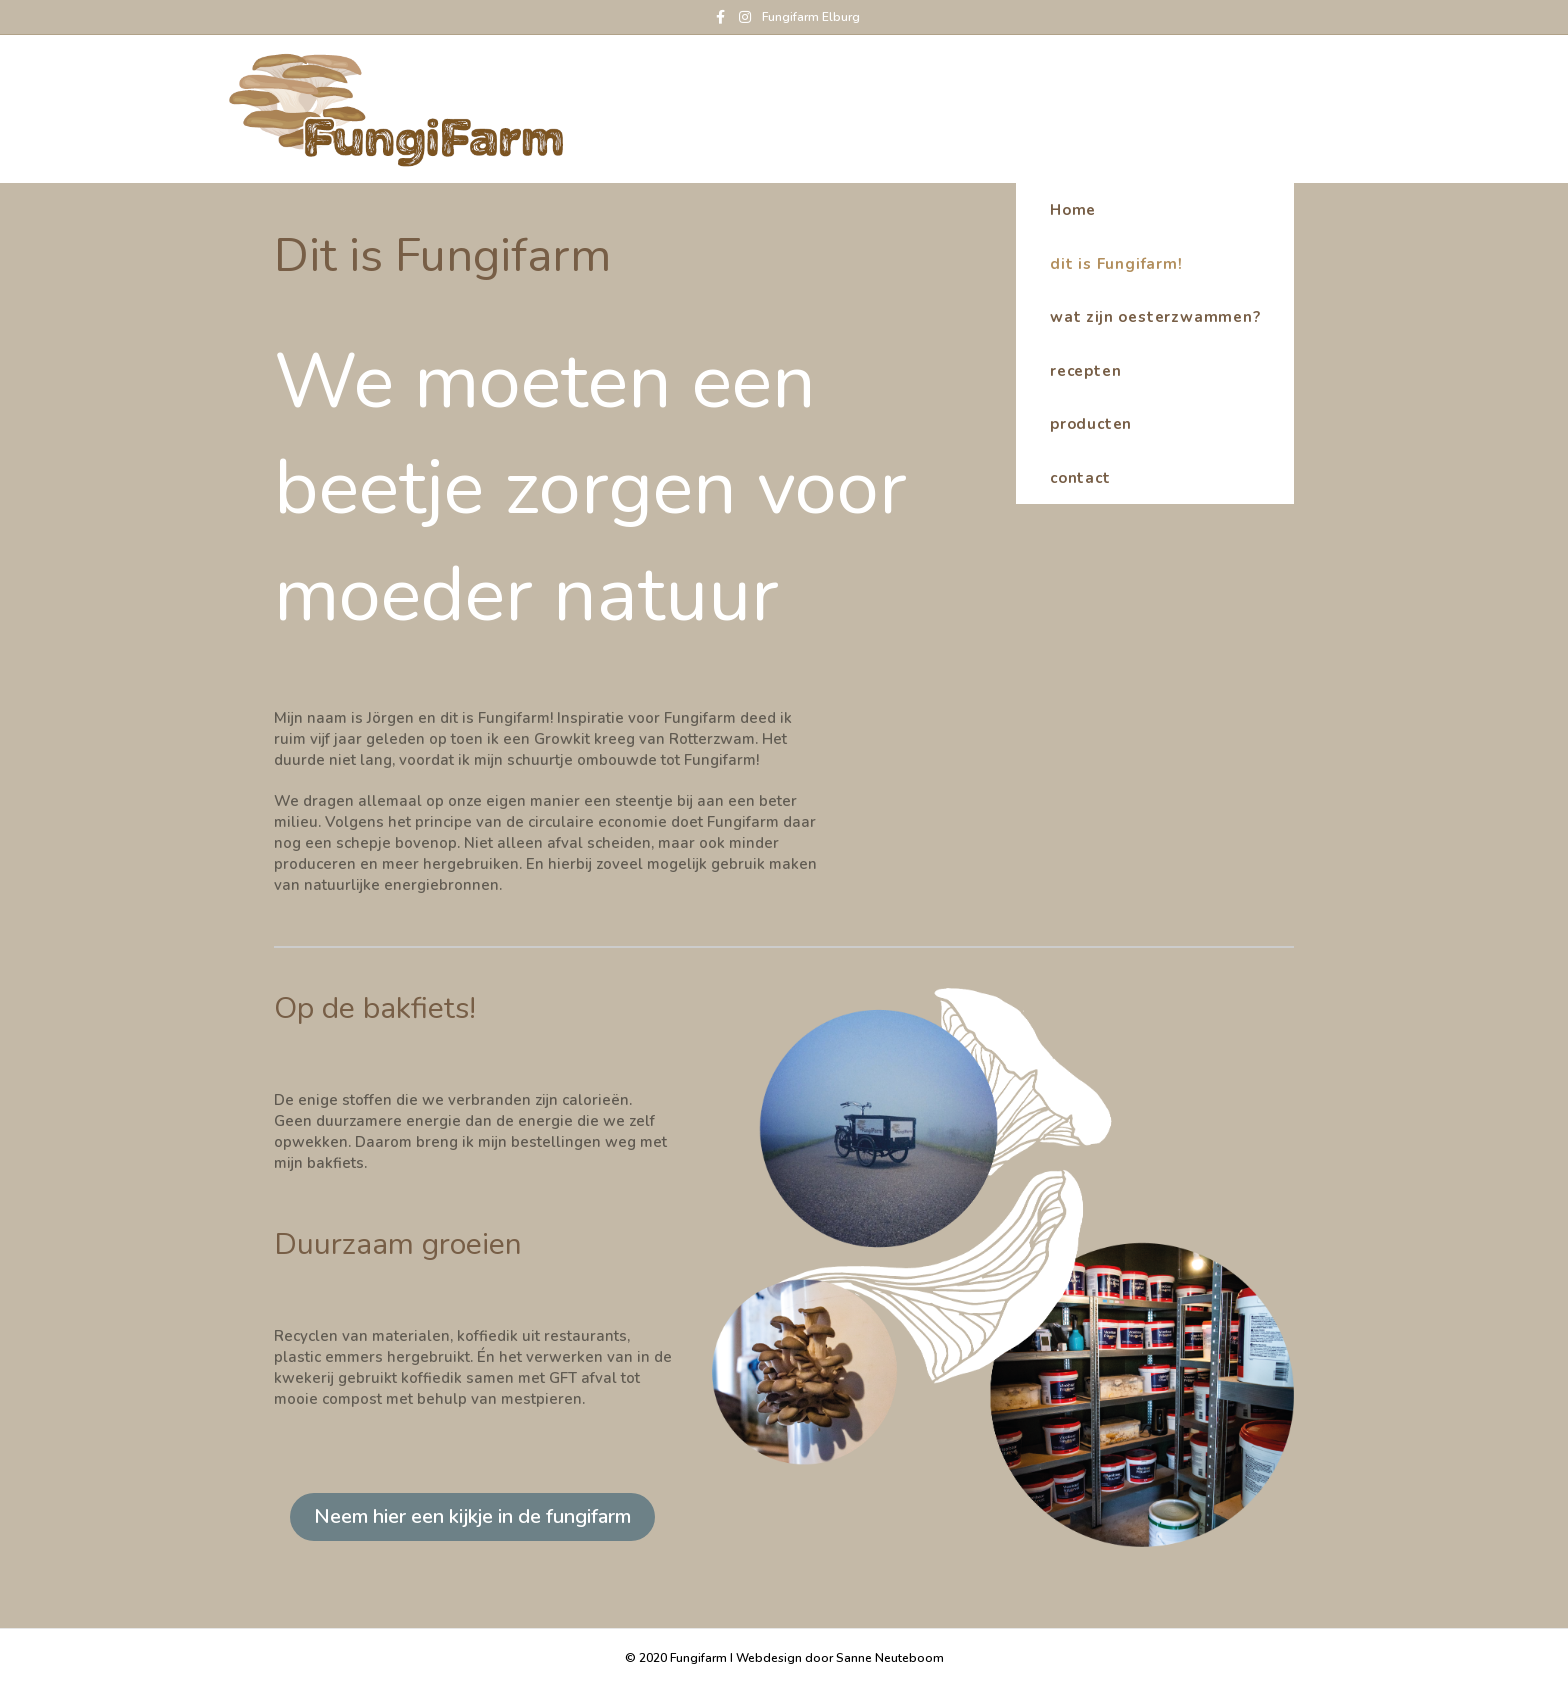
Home (1304, 108)
